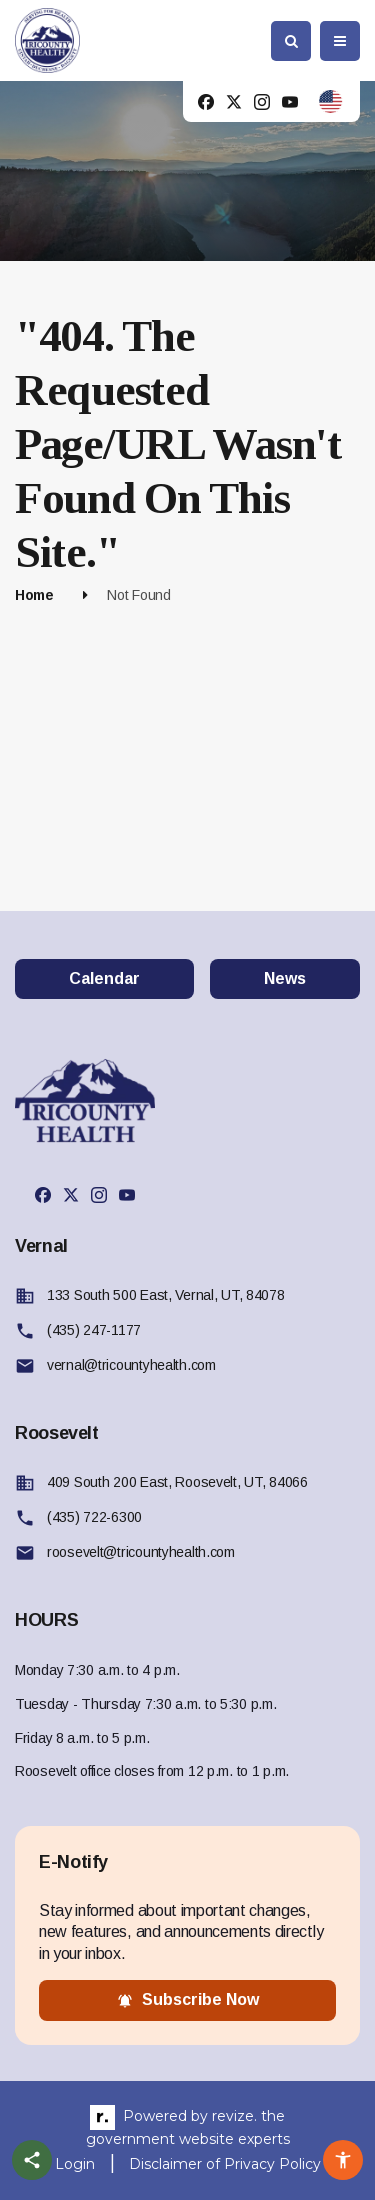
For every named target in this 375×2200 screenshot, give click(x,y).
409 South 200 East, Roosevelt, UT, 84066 (177, 1482)
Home (34, 595)
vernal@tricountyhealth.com (131, 1365)
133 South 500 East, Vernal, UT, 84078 (166, 1295)
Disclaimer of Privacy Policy (225, 2164)
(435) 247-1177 (94, 1330)
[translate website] (330, 101)
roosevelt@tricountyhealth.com (141, 1552)
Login (75, 2164)
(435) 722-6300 (94, 1517)
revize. (234, 2116)
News (285, 978)
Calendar (104, 978)
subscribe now (188, 2000)
